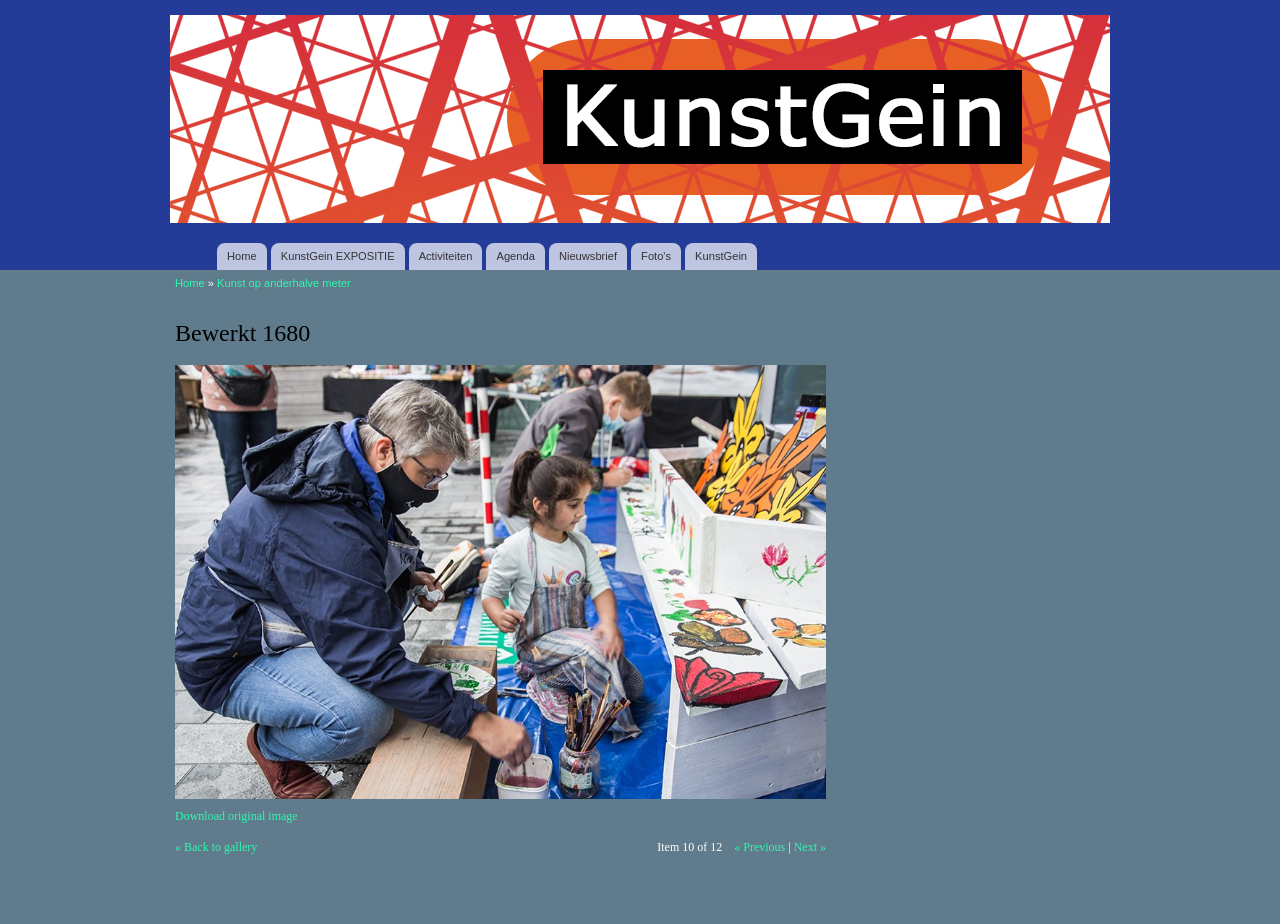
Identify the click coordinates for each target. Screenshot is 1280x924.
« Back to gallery (216, 847)
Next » (810, 847)
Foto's (656, 256)
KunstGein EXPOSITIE (338, 256)
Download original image (236, 816)
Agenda (515, 256)
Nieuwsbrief (588, 256)
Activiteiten (446, 256)
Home (242, 256)
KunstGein (721, 256)
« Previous (759, 847)
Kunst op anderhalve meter (284, 283)
